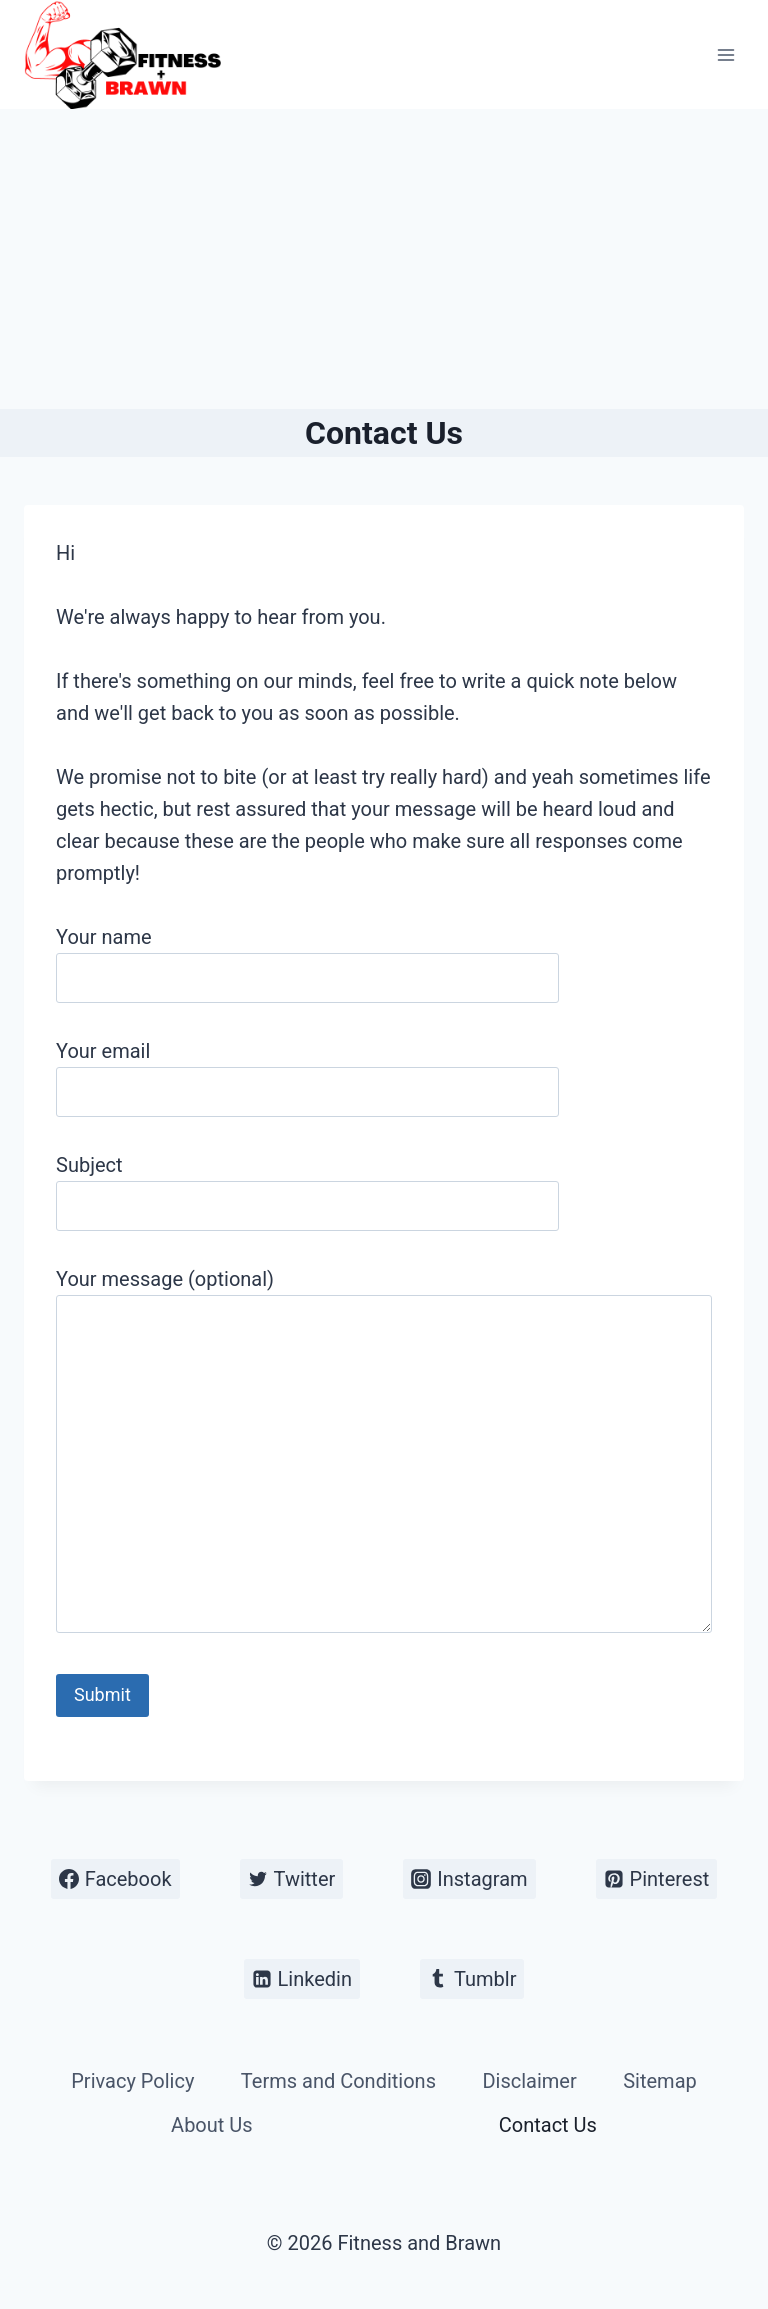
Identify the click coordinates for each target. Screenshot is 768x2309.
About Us (212, 2125)
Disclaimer (529, 2081)
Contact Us (548, 2125)
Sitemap (660, 2081)
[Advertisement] (384, 259)
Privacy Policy (132, 2081)
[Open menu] (725, 54)
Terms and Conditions (338, 2081)
